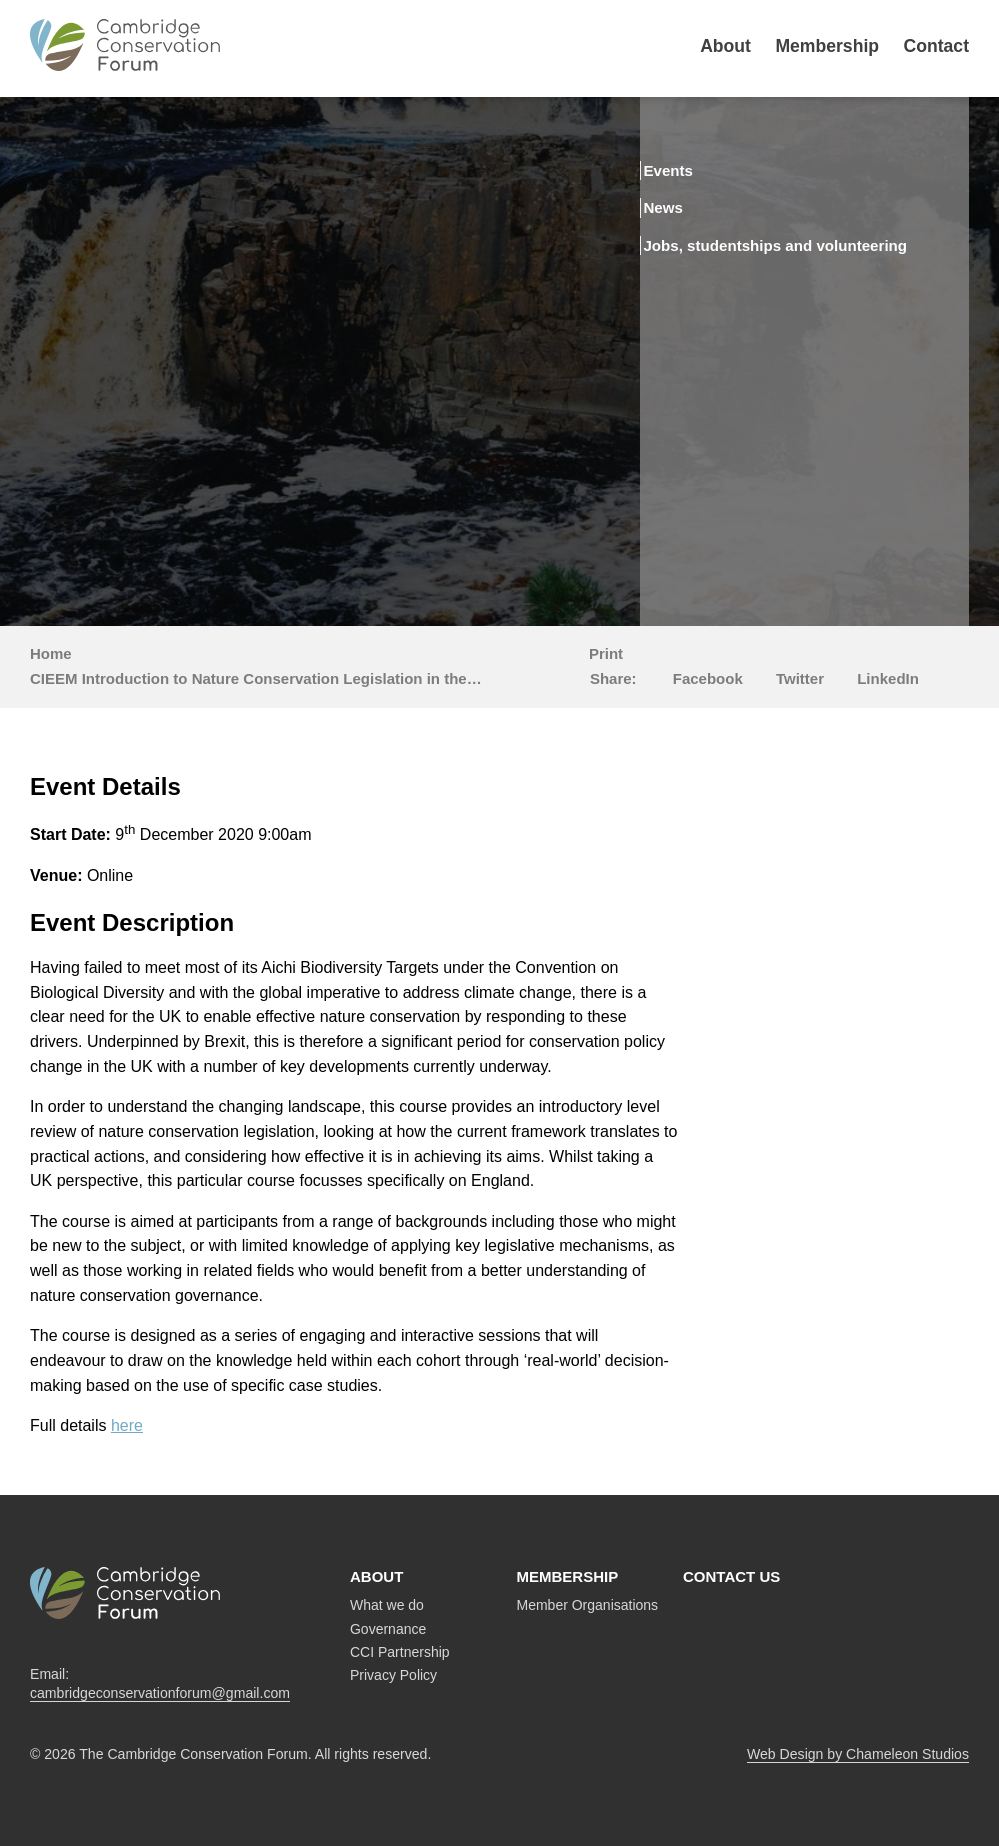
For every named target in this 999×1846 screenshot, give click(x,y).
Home (51, 653)
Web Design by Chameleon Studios (858, 1754)
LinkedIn (888, 678)
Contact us (731, 1576)
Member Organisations (588, 1605)
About (725, 46)
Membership (827, 46)
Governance (388, 1629)
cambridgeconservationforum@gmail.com (160, 1693)
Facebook (708, 678)
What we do (387, 1605)
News (695, 206)
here (127, 1425)
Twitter (800, 678)
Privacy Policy (393, 1675)
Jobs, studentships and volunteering (767, 252)
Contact (937, 46)
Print (606, 653)
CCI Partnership (400, 1652)
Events (701, 170)
